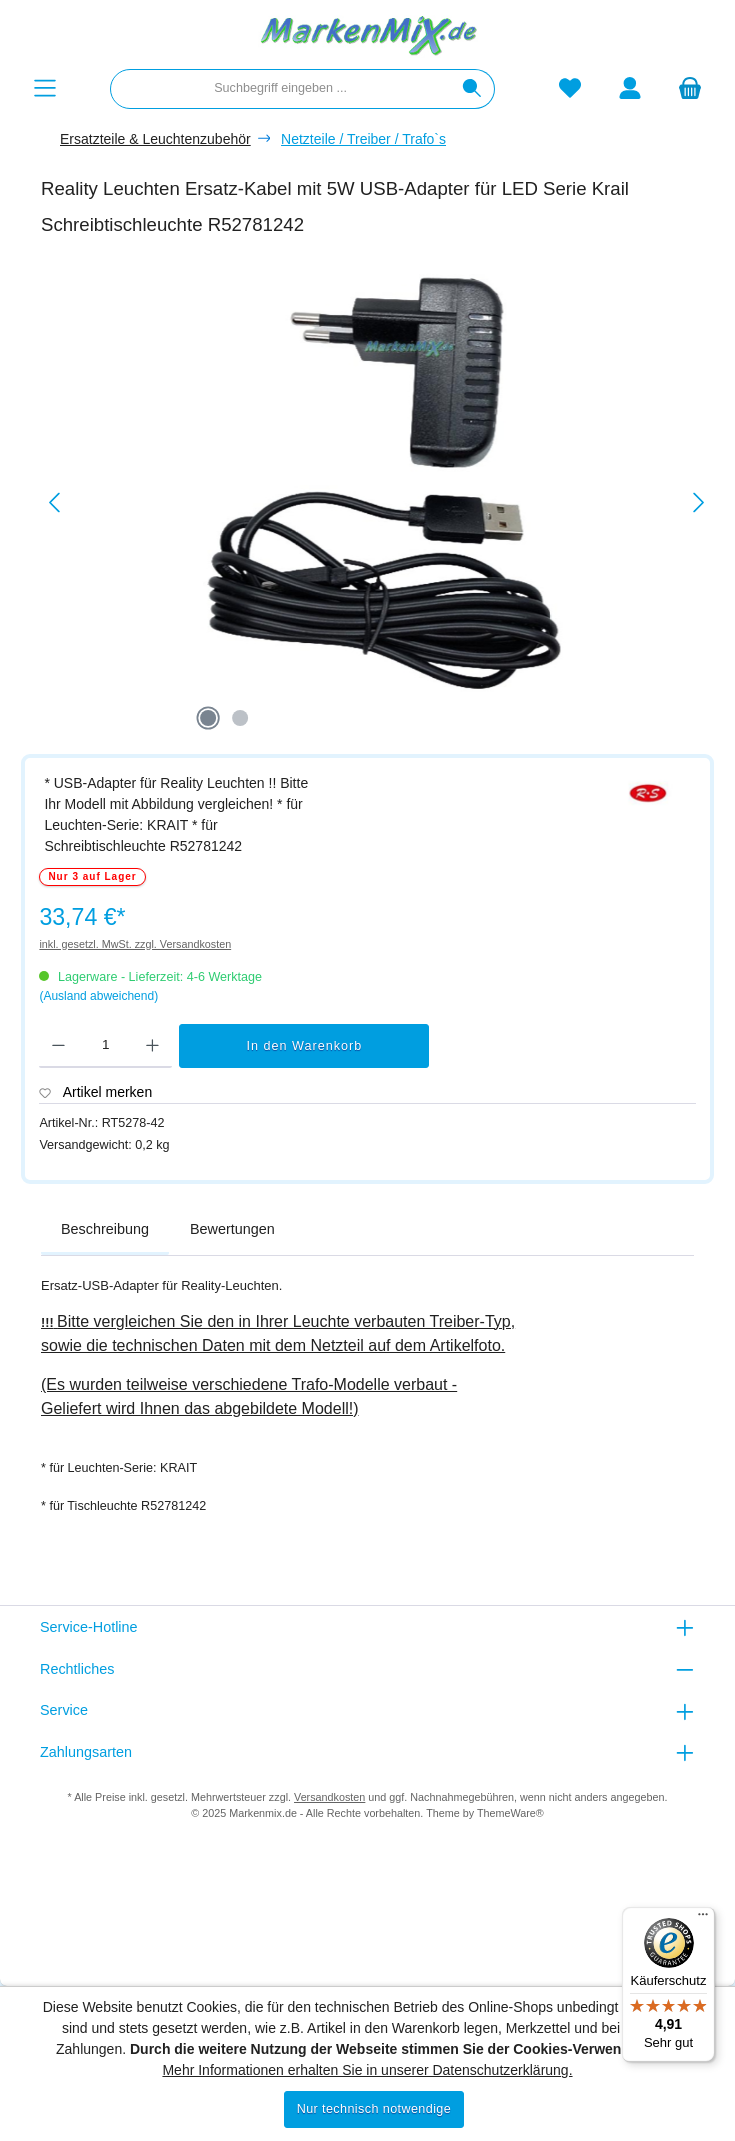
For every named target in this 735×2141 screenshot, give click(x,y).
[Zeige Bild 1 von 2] (208, 718)
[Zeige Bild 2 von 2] (240, 718)
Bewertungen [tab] (232, 1229)
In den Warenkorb (305, 1046)
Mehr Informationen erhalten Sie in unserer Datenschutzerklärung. (367, 2070)
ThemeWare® (510, 1813)
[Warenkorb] (690, 88)
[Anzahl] (105, 1046)
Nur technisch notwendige (374, 2109)
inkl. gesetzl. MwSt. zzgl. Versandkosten (135, 944)
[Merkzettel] (570, 88)
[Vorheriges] (56, 502)
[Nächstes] (698, 502)
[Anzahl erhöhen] (152, 1046)
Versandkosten (329, 1797)
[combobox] (280, 89)
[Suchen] (472, 89)
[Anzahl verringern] (58, 1046)
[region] (377, 502)
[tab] (105, 1230)
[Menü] (45, 88)
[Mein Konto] (630, 88)
